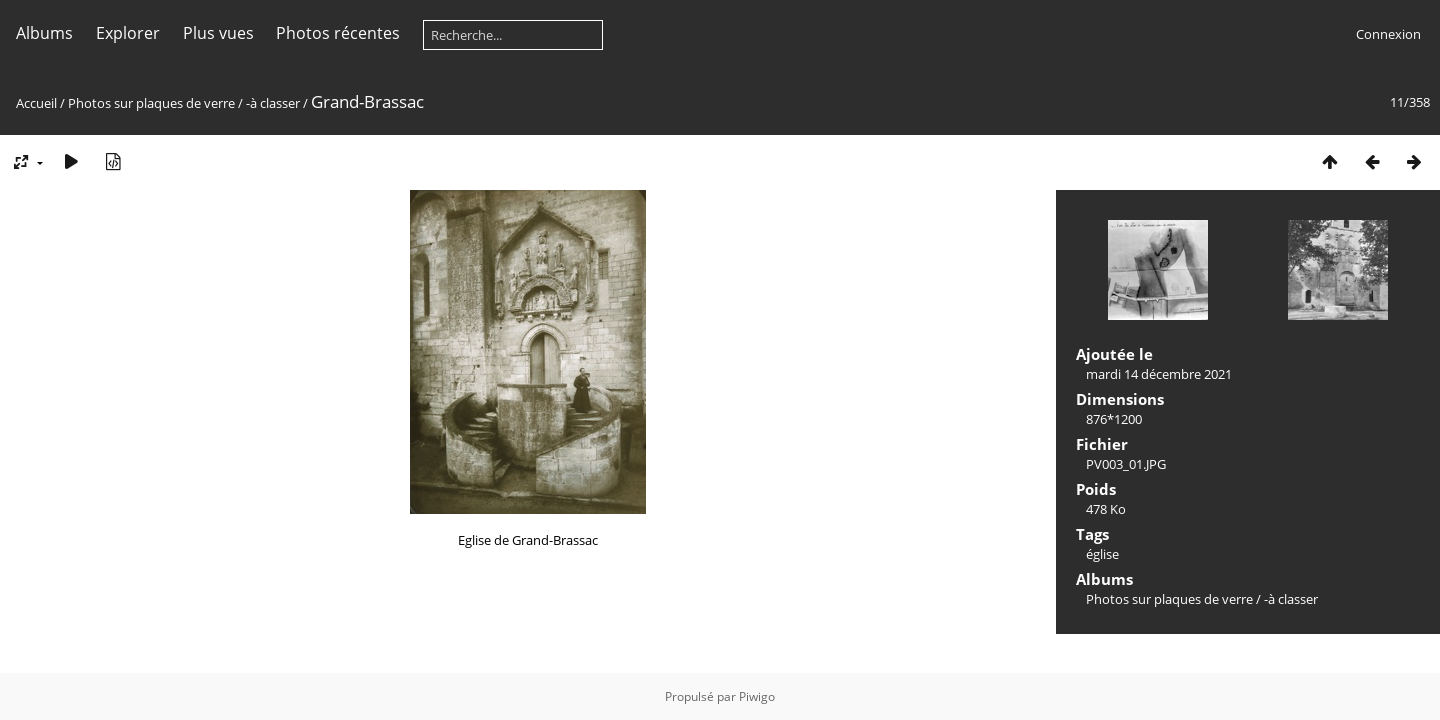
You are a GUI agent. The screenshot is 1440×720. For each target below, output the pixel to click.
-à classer (273, 103)
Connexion (1388, 34)
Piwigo (757, 696)
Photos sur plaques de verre (151, 103)
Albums (44, 33)
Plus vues (218, 33)
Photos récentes (338, 33)
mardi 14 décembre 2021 (1159, 374)
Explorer (128, 33)
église (1102, 554)
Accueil (36, 103)
